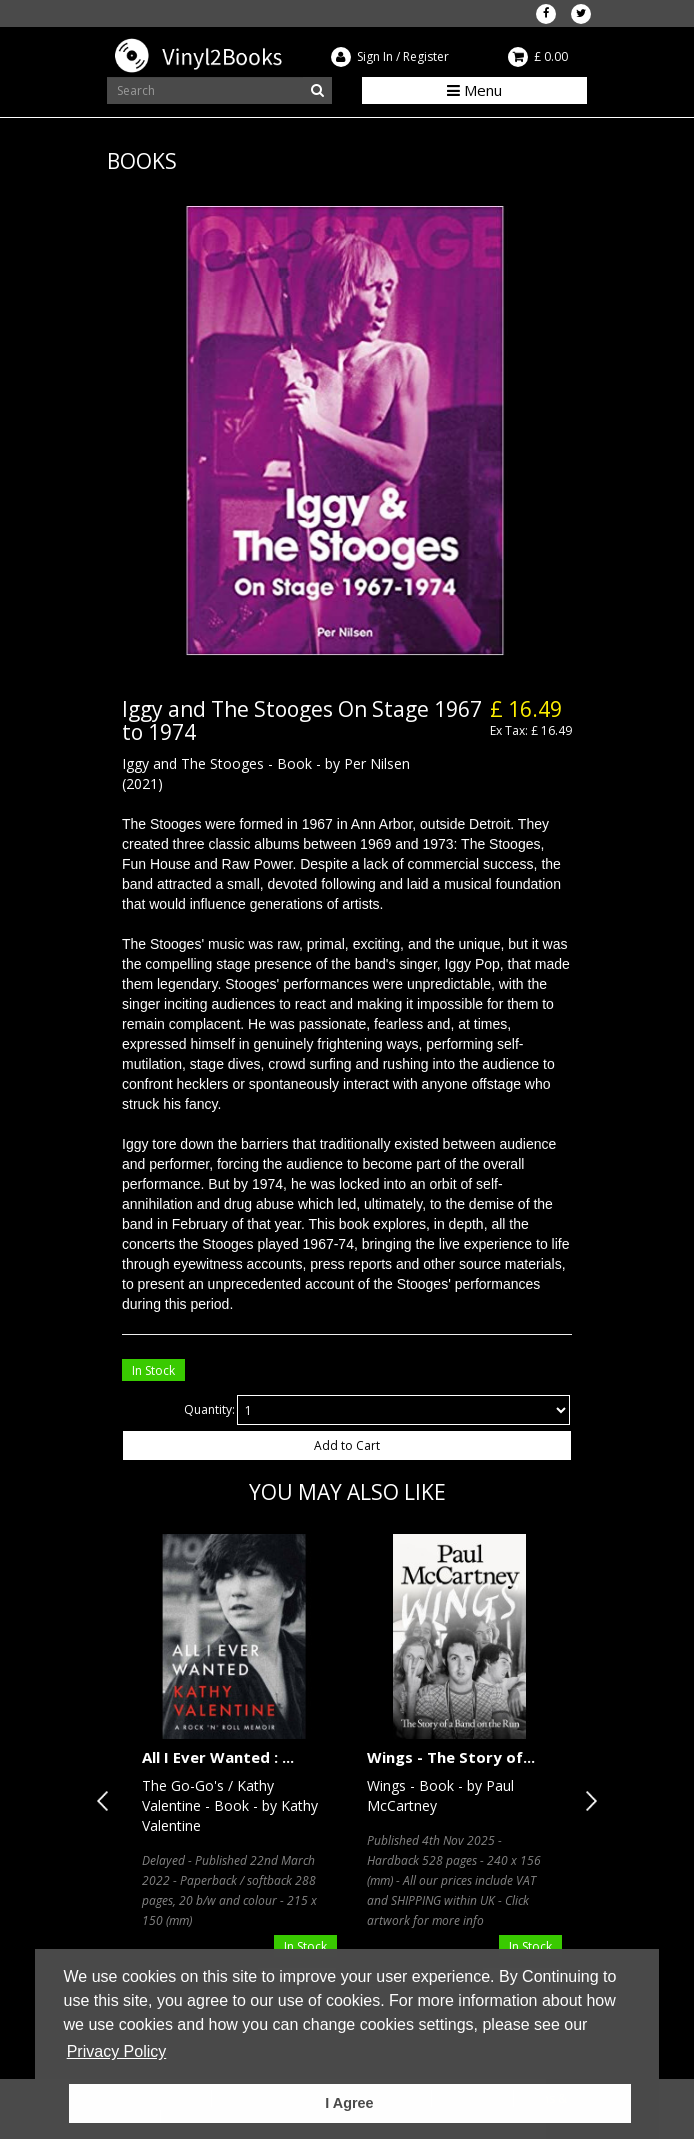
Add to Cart (347, 1445)
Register (426, 56)
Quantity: (209, 1409)
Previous (107, 1801)
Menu (474, 90)
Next (587, 1801)
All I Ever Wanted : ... (218, 1757)
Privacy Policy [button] (117, 2051)
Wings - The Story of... (451, 1757)
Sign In (375, 56)
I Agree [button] (349, 2103)
